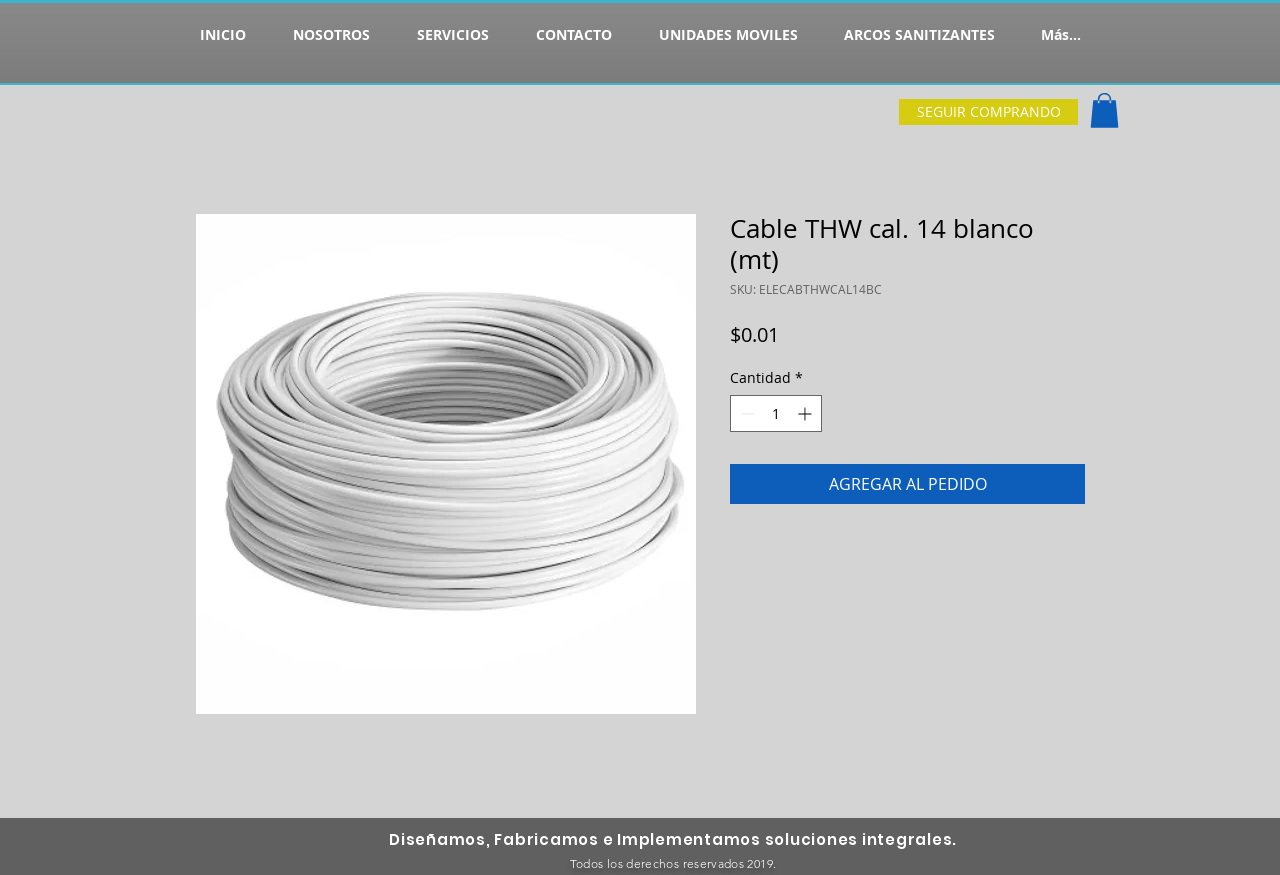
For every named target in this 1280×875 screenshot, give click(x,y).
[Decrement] (745, 413)
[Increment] (806, 413)
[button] (1104, 110)
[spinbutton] (776, 413)
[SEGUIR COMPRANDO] (988, 112)
